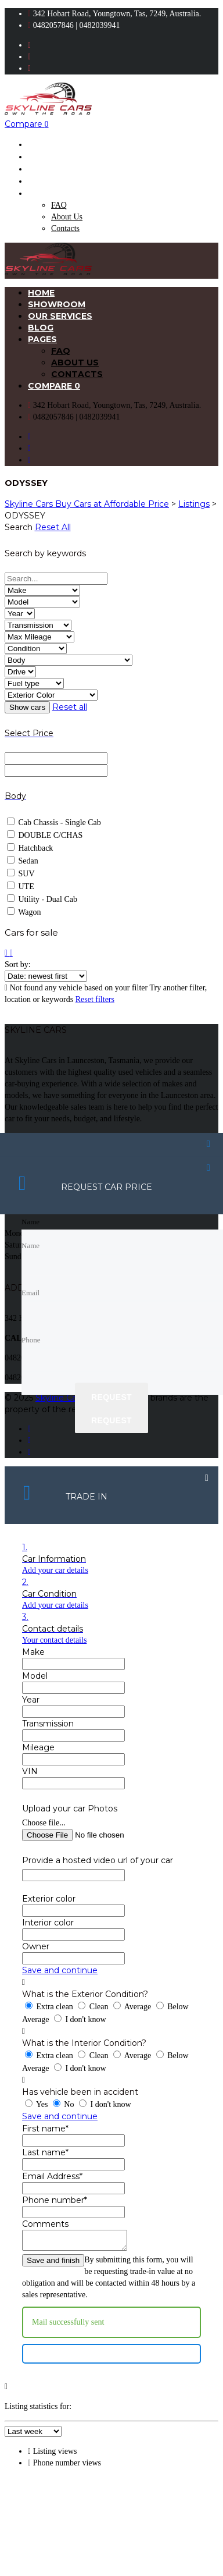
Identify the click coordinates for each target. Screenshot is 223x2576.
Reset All (53, 527)
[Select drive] (20, 671)
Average (133, 2006)
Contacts (65, 228)
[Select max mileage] (39, 636)
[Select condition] (36, 648)
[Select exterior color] (51, 695)
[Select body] (68, 660)
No (64, 2104)
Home (41, 144)
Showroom (56, 156)
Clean (94, 2006)
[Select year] (20, 613)
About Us (66, 216)
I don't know (80, 2019)
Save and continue (60, 1970)
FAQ (59, 205)
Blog (40, 181)
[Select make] (42, 590)
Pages (42, 193)
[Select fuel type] (34, 683)
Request (111, 1396)
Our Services (60, 169)
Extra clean (50, 2006)
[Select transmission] (38, 625)
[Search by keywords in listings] (56, 579)
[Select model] (42, 601)
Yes (37, 2104)
